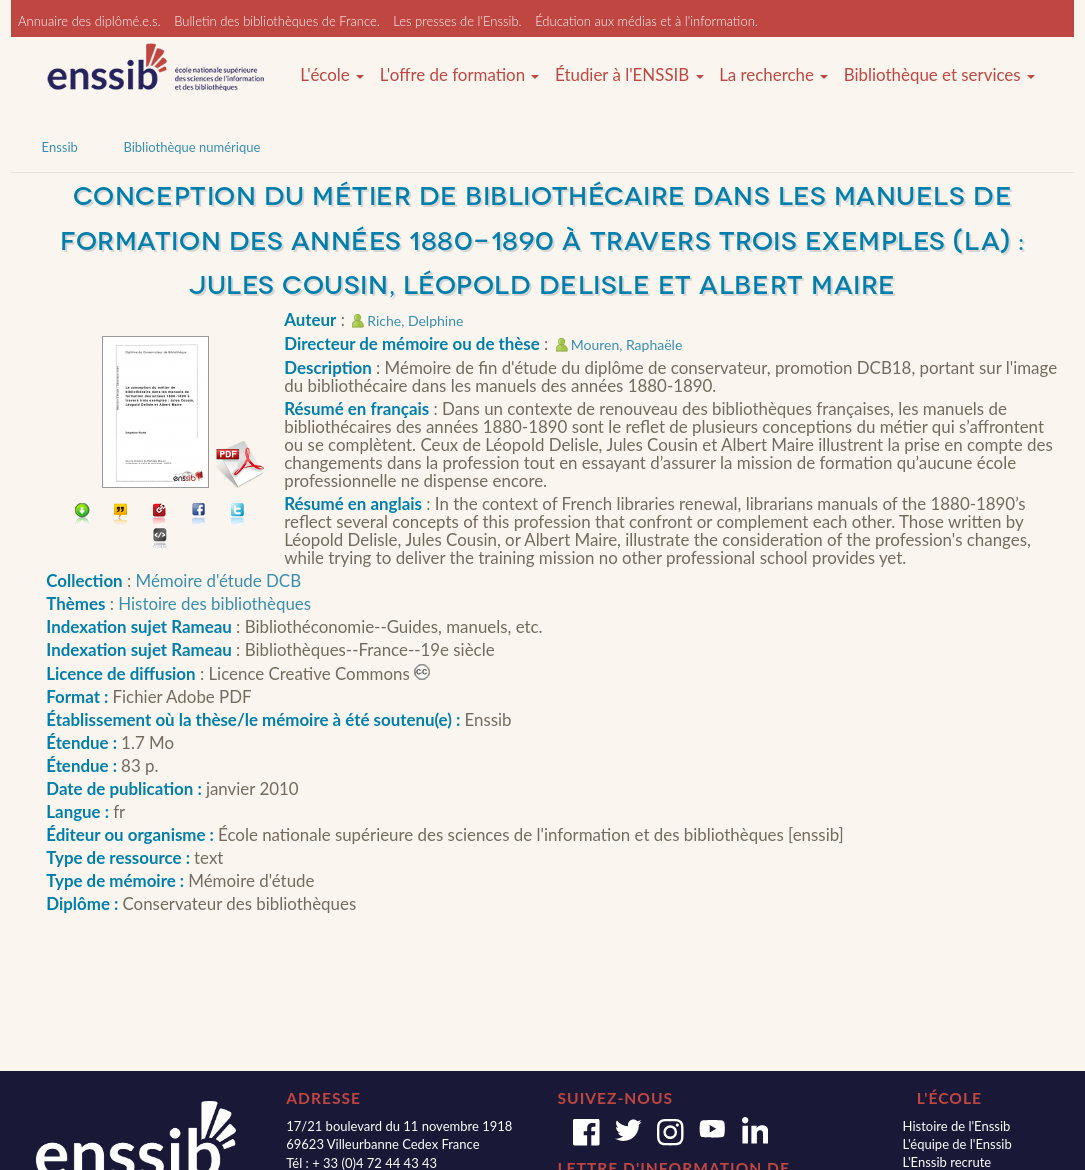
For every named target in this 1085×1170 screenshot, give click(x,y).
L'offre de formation (460, 75)
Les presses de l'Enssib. (457, 21)
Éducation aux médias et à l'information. (646, 21)
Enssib (60, 147)
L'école (332, 75)
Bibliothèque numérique (191, 147)
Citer (121, 515)
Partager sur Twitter (238, 515)
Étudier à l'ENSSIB (629, 75)
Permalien (160, 515)
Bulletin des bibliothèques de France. (277, 21)
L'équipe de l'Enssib (957, 1144)
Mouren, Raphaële (627, 344)
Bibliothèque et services (939, 75)
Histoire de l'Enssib (957, 1126)
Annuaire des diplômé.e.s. (89, 21)
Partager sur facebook (199, 515)
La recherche (773, 75)
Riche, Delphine (415, 320)
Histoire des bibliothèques (214, 603)
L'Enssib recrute (947, 1162)
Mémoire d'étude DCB (219, 580)
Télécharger (82, 515)
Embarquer (160, 540)
